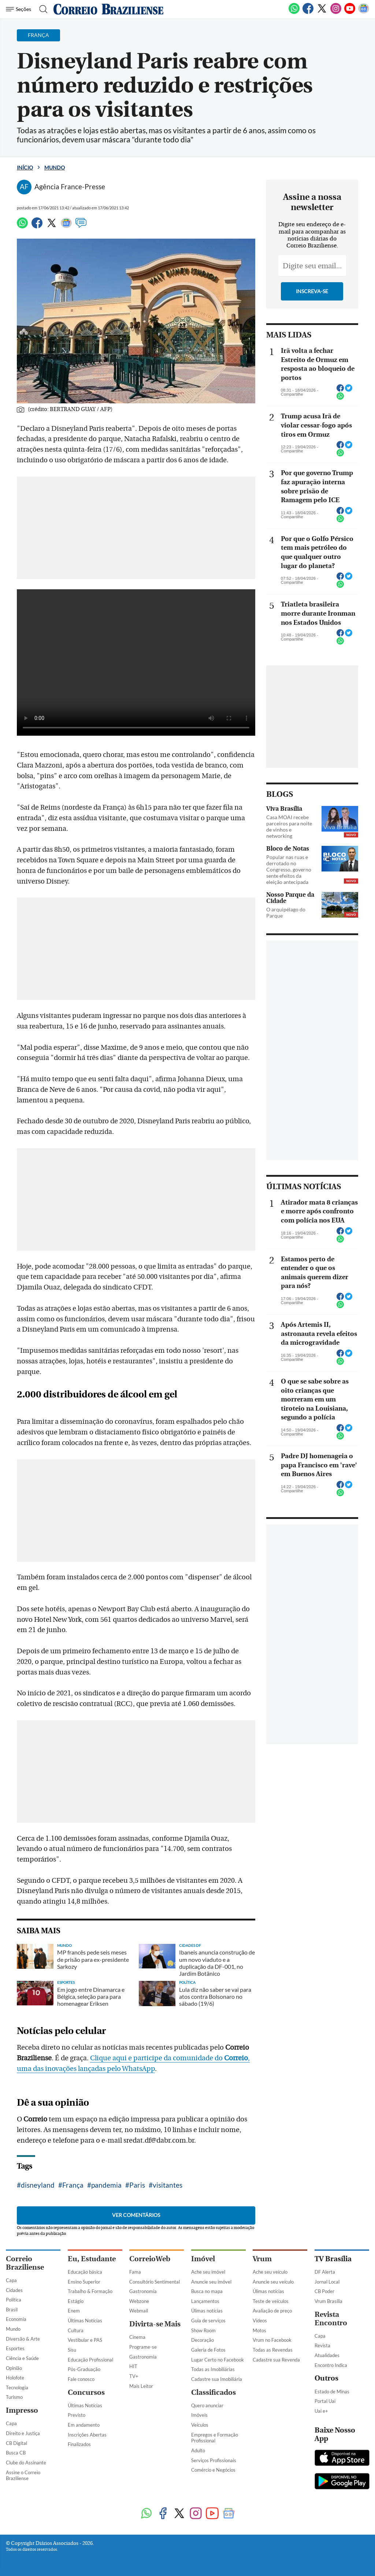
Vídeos (260, 2320)
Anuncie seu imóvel (211, 2282)
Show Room (203, 2330)
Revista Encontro (331, 2318)
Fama (135, 2272)
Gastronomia (143, 2291)
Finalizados (79, 2444)
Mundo (54, 167)
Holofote (15, 2378)
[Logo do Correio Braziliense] (108, 9)
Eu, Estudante (92, 2259)
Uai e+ (321, 2411)
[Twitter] (321, 12)
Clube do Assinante (26, 2462)
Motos (259, 2330)
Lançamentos (205, 2301)
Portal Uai (325, 2401)
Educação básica (85, 2272)
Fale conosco (81, 2379)
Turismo (14, 2397)
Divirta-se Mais (155, 2324)
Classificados (213, 2392)
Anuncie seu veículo (273, 2282)
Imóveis (199, 2415)
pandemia (106, 2185)
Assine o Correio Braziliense (23, 2475)
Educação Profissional (90, 2360)
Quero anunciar (207, 2405)
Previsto (76, 2415)
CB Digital (16, 2443)
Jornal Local (327, 2282)
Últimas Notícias (85, 2320)
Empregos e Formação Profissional (214, 2438)
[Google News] (363, 12)
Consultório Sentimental (154, 2282)
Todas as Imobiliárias (213, 2369)
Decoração (202, 2340)
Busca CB (16, 2453)
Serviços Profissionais (213, 2460)
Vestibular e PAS (85, 2340)
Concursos (86, 2392)
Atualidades (327, 2355)
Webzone (139, 2301)
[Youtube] (349, 12)
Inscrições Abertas (87, 2435)
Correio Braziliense (25, 2263)
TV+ (133, 2376)
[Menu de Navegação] (19, 9)
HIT (133, 2366)
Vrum (262, 2259)
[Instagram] (335, 12)
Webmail (138, 2311)
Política (13, 2300)
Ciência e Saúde (22, 2358)
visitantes (167, 2185)
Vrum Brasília (328, 2301)
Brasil (12, 2309)
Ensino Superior (84, 2282)
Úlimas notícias (207, 2311)
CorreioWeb (149, 2259)
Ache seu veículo (270, 2272)
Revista (322, 2345)
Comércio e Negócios (213, 2470)
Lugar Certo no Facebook (217, 2360)
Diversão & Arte (23, 2339)
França (72, 2185)
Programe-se (143, 2347)
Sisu (72, 2350)
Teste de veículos (271, 2301)
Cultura (75, 2330)
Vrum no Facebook (272, 2340)
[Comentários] (80, 226)
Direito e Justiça (23, 2433)
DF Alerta (325, 2272)
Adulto (198, 2450)
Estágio (75, 2301)
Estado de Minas (332, 2391)
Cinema (137, 2337)
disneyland (38, 2185)
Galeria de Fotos (208, 2350)
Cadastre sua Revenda (276, 2360)
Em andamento (84, 2425)
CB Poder (324, 2291)
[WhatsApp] (294, 12)
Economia (16, 2319)
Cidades (14, 2290)
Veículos (199, 2425)
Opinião (14, 2368)
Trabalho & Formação (90, 2291)
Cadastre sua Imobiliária (216, 2379)
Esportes (15, 2348)
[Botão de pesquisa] (41, 9)
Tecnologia (17, 2387)
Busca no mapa (207, 2291)
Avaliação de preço (272, 2311)
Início (25, 167)
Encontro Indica (331, 2365)
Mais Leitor (141, 2386)
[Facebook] (307, 12)
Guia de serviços (208, 2320)
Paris (137, 2185)
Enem (74, 2311)
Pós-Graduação (84, 2369)
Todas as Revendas (273, 2350)
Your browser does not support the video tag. (136, 662)
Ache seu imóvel (208, 2272)
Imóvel (203, 2259)
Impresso (22, 2410)
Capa (11, 2280)
